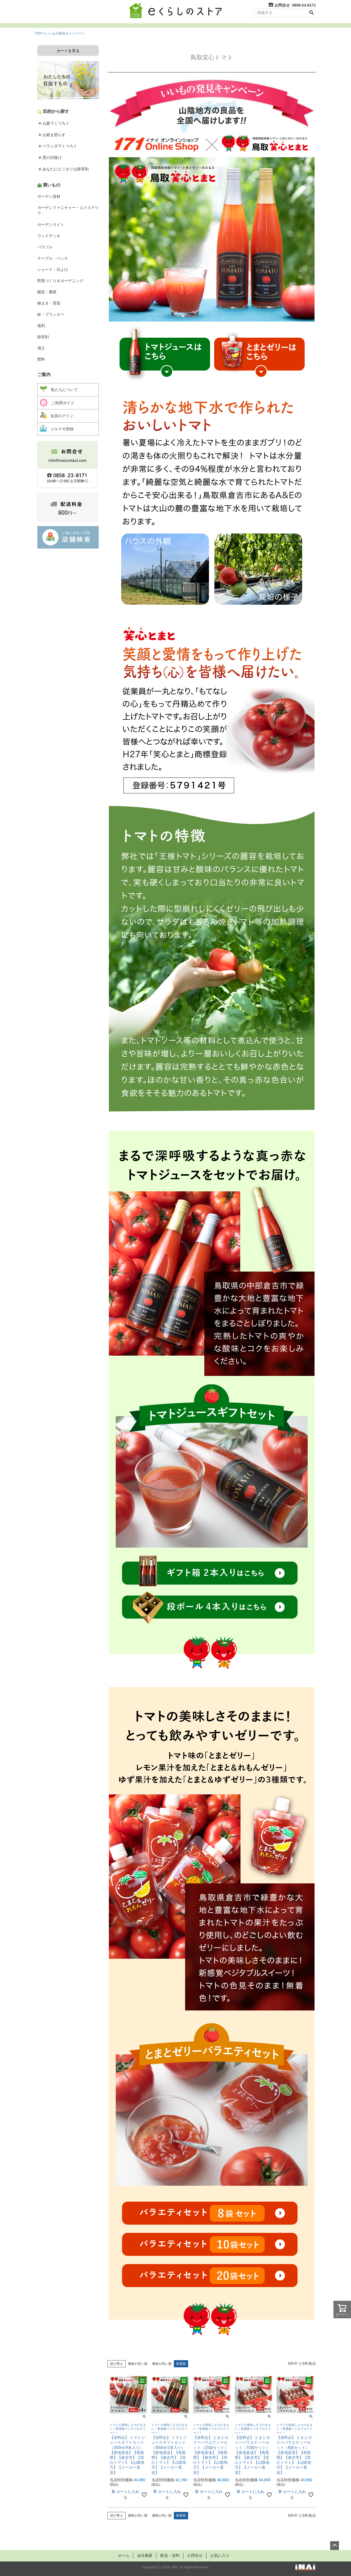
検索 (311, 13)
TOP (38, 33)
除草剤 (43, 337)
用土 (41, 348)
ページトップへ (334, 2545)
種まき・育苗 (48, 303)
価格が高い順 (162, 2364)
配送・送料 (169, 2555)
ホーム (121, 2555)
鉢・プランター (50, 314)
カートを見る (68, 50)
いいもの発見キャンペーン (65, 33)
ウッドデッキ (48, 236)
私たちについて (59, 389)
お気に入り (221, 2555)
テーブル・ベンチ (52, 258)
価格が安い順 (138, 2364)
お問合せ (195, 2555)
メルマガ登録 (56, 428)
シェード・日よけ (52, 269)
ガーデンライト (50, 224)
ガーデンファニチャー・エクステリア (68, 210)
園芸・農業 (46, 292)
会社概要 (143, 2555)
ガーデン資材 (48, 196)
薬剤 (41, 325)
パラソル (45, 247)
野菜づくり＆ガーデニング (60, 281)
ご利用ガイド (57, 402)
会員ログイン (56, 415)
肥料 (41, 359)
